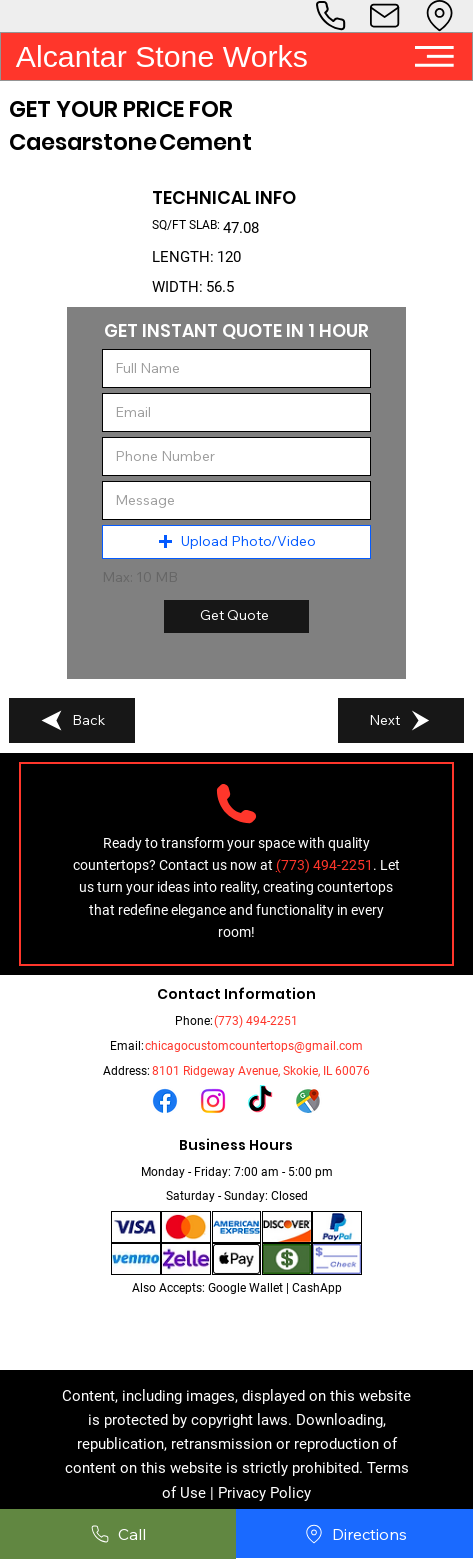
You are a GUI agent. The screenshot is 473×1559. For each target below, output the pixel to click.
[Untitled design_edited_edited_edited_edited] (308, 1101)
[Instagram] (213, 1101)
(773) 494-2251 (256, 1021)
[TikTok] (260, 1101)
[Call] (117, 1534)
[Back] (72, 721)
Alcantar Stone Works (162, 56)
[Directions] (354, 1534)
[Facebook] (165, 1101)
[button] (237, 542)
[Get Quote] (236, 616)
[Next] (401, 721)
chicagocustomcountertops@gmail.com (254, 1046)
